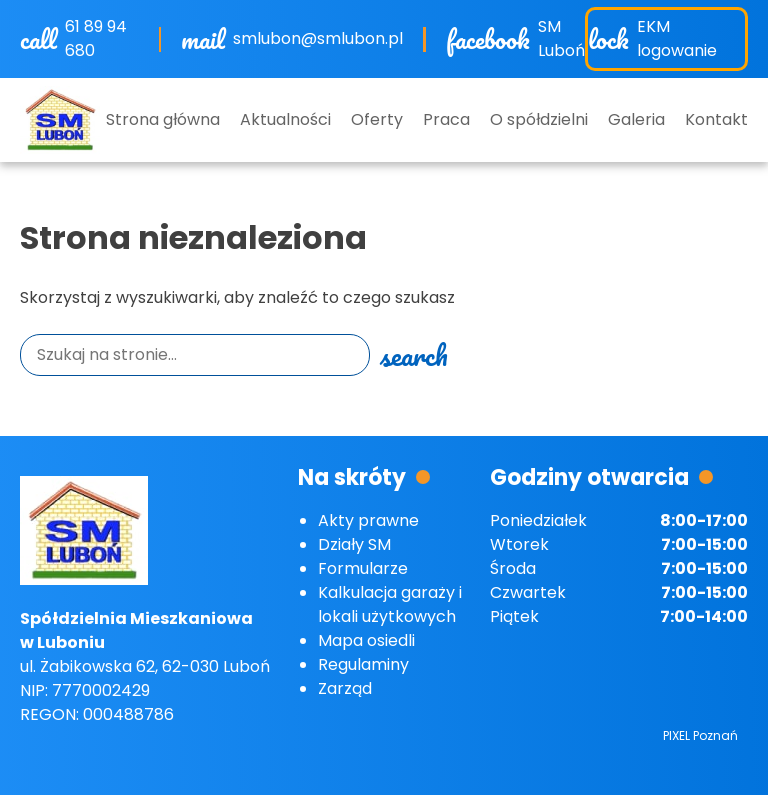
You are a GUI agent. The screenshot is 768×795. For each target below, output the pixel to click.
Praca (446, 119)
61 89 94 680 (96, 38)
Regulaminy (363, 664)
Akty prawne (368, 520)
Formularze (363, 568)
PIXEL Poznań (700, 735)
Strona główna (163, 119)
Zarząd (345, 688)
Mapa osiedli (366, 640)
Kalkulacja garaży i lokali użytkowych (390, 604)
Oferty (377, 119)
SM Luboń (561, 38)
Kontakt (716, 119)
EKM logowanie (677, 38)
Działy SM (354, 544)
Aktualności (285, 119)
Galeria (636, 119)
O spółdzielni (539, 119)
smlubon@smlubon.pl (318, 38)
